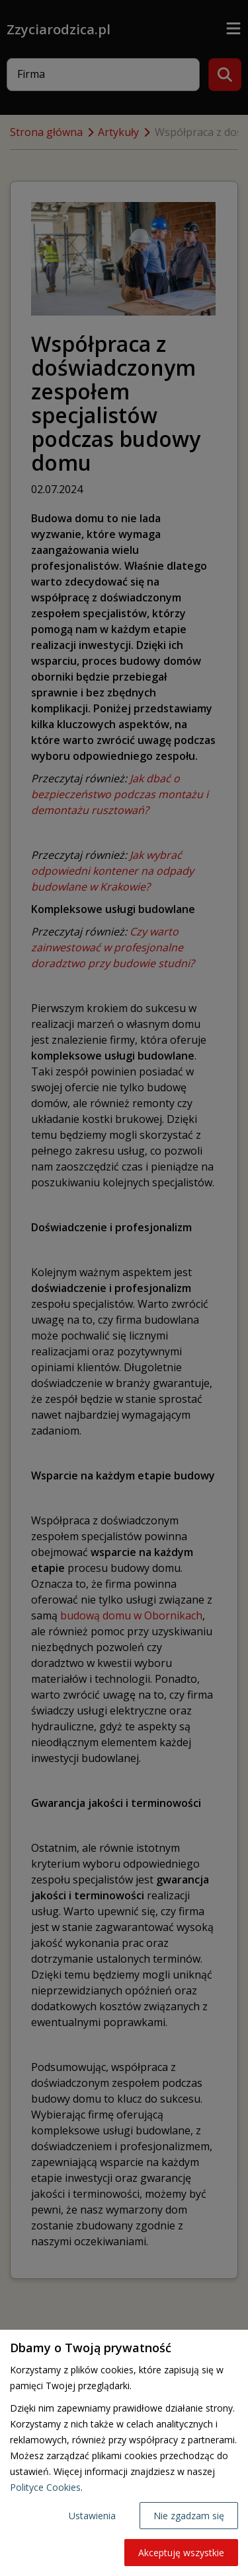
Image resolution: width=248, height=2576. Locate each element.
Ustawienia (92, 2515)
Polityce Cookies (45, 2487)
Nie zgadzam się (188, 2515)
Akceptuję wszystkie (181, 2552)
